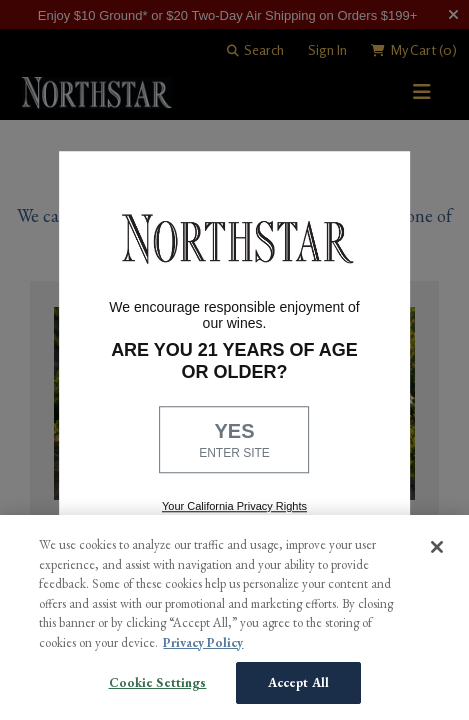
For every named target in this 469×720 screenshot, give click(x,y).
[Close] (437, 547)
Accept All (298, 682)
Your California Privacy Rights (234, 506)
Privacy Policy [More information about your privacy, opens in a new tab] (203, 642)
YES (235, 442)
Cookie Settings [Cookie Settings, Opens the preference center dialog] (158, 682)
